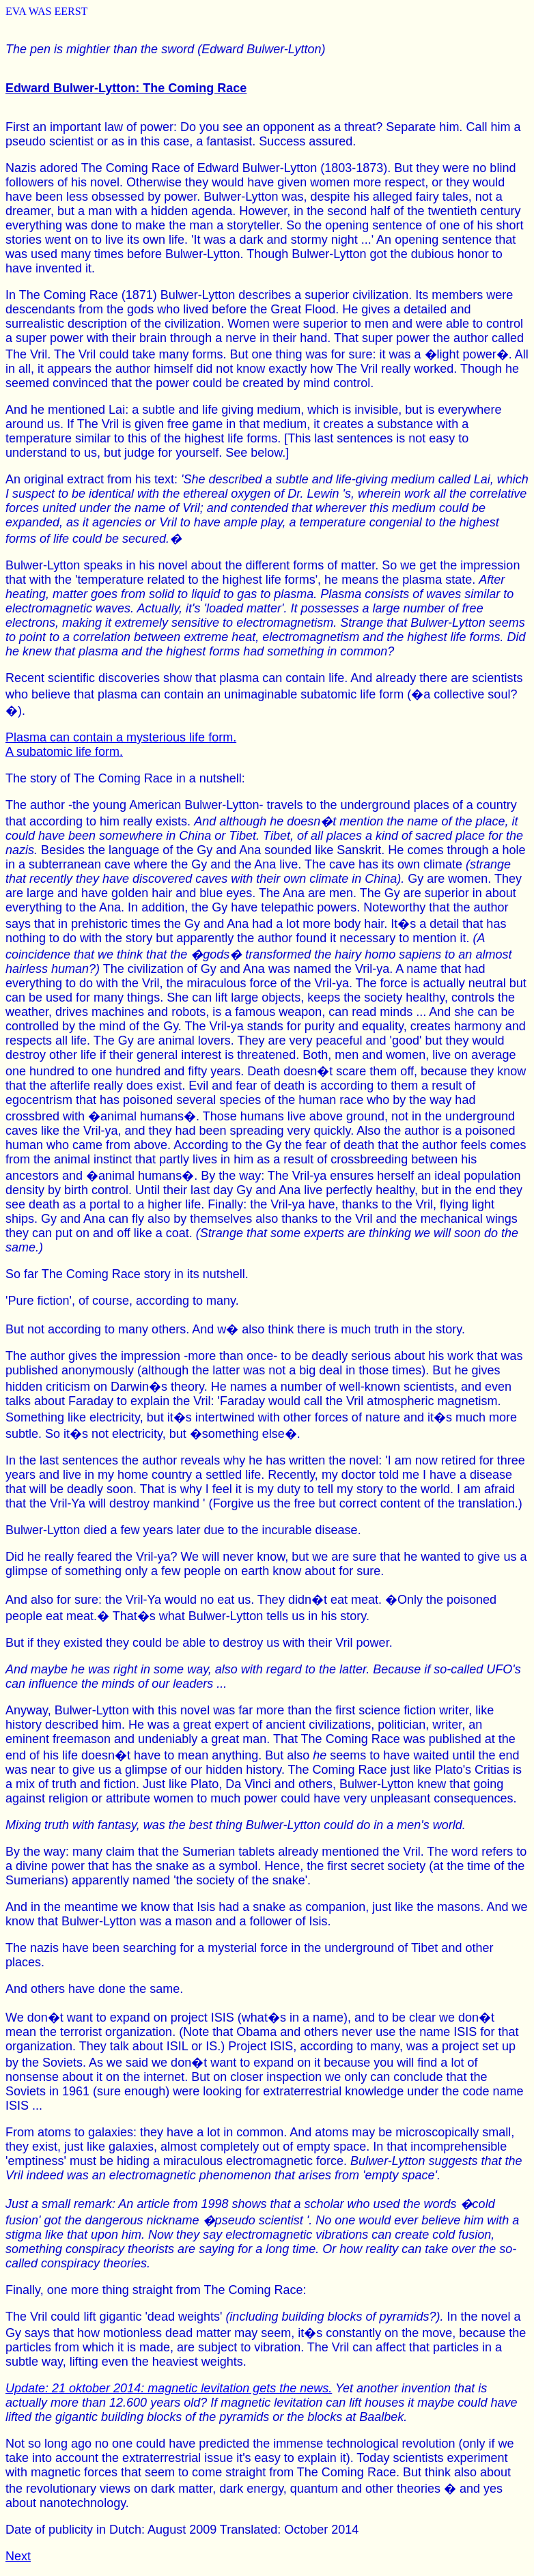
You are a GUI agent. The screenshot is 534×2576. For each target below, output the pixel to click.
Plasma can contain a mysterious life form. (120, 737)
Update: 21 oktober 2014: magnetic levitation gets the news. (168, 2388)
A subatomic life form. (64, 752)
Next (18, 2556)
